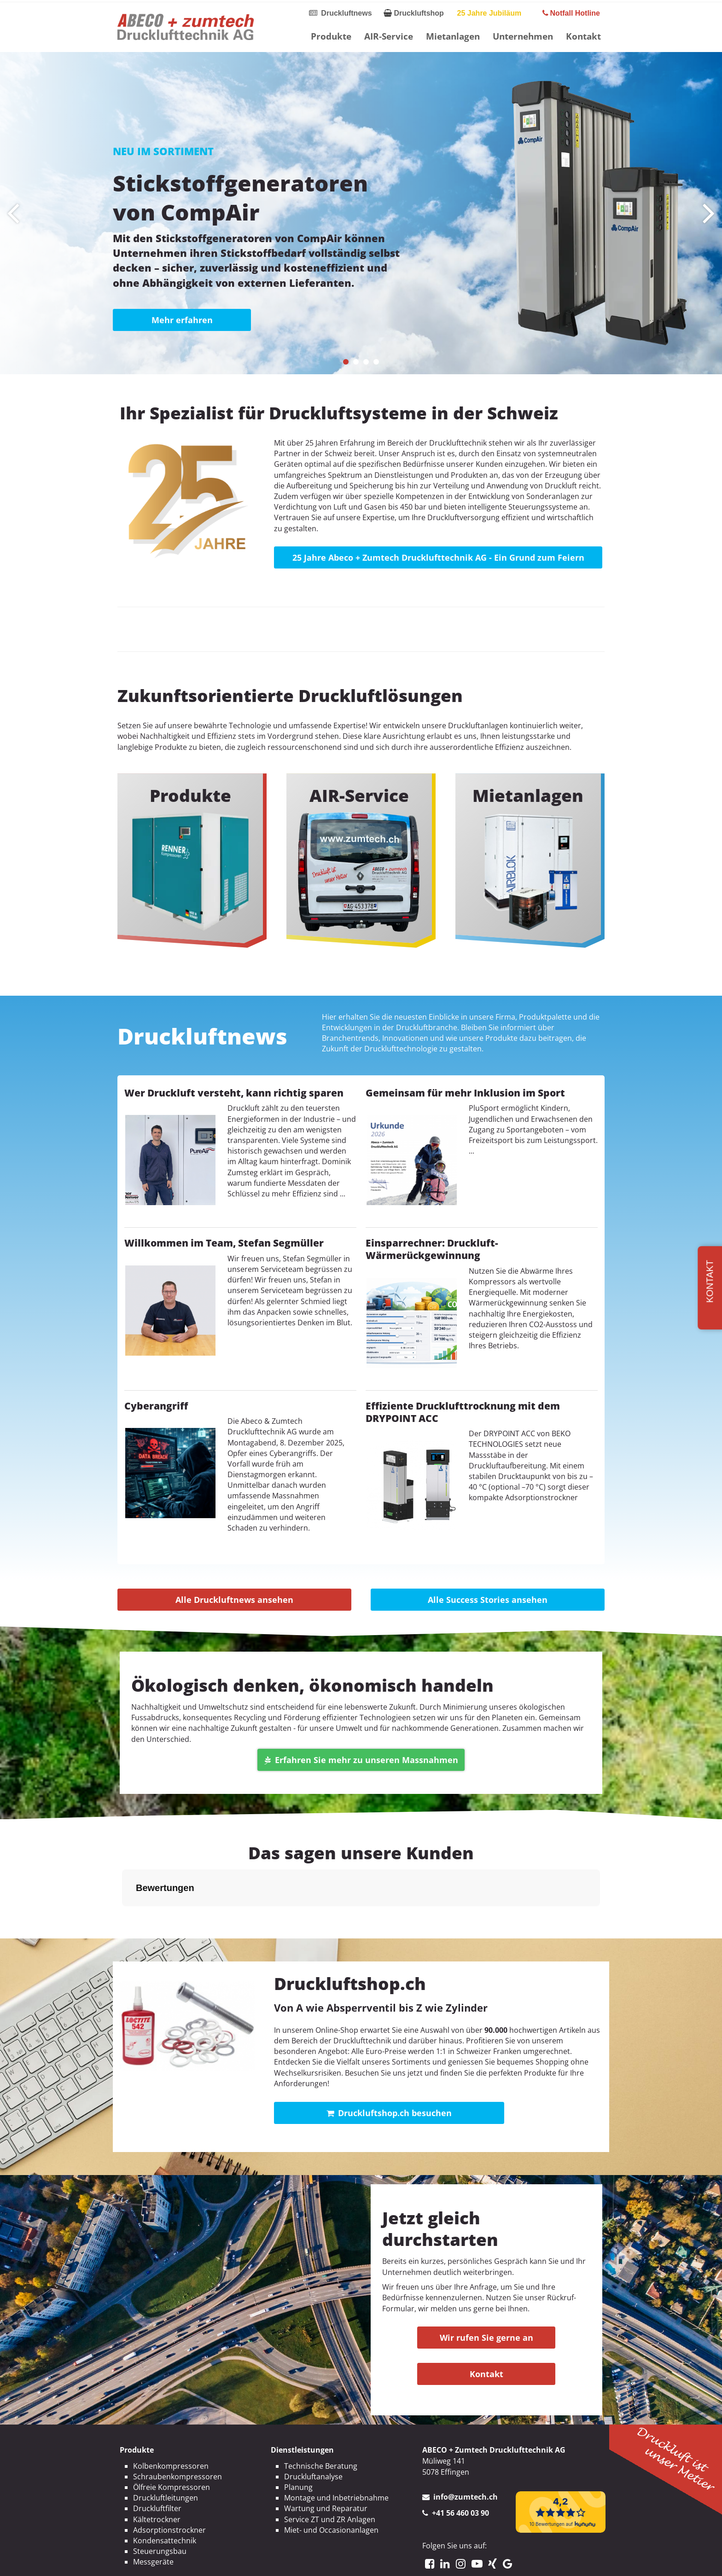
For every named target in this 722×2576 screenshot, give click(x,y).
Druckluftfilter (157, 2462)
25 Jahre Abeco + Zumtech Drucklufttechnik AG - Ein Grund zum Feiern (438, 557)
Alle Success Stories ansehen (487, 1599)
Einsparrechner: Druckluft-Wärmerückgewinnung (432, 1249)
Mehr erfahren (182, 319)
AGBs (396, 2561)
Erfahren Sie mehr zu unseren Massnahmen (361, 1759)
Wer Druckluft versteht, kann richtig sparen (234, 1092)
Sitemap (427, 2561)
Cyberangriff (156, 1405)
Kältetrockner (156, 2473)
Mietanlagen (453, 36)
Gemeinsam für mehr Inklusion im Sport (465, 1092)
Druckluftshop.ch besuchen (389, 2066)
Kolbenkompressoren (171, 2420)
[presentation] (13, 213)
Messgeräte (153, 2516)
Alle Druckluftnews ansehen (234, 1599)
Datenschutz (357, 2561)
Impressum (307, 2561)
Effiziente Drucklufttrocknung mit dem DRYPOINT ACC (463, 1412)
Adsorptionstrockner (169, 2484)
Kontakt (583, 36)
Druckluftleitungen (165, 2452)
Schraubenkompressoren (177, 2430)
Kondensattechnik (164, 2494)
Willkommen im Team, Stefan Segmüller (224, 1242)
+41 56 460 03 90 (460, 2467)
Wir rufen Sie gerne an (486, 2291)
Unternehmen (523, 36)
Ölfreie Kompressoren (171, 2441)
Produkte (331, 36)
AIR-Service (388, 36)
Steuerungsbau (159, 2505)
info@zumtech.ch (465, 2451)
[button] (346, 362)
